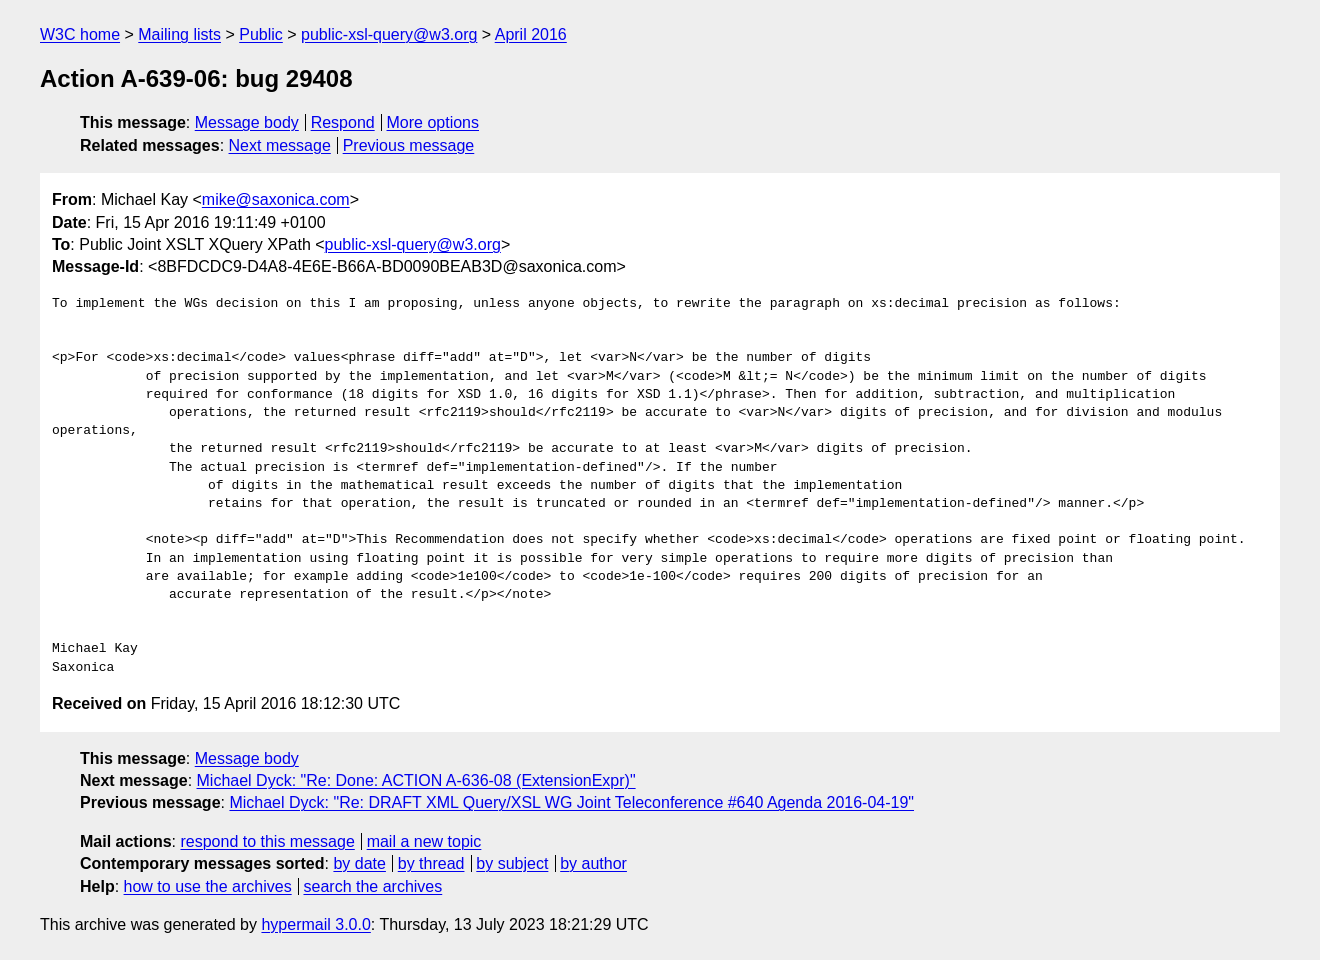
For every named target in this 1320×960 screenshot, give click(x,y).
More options (433, 122)
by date (359, 863)
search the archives (373, 886)
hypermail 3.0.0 (315, 924)
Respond (343, 122)
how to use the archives (208, 886)
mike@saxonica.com (276, 199)
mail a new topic (424, 841)
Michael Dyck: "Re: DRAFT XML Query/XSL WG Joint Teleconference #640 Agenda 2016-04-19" (571, 802)
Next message (280, 145)
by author (593, 863)
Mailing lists (179, 34)
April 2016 (531, 34)
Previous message (409, 145)
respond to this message (267, 841)
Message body (247, 122)
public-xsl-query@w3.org (389, 34)
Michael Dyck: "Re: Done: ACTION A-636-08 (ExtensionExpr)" (416, 780)
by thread (431, 863)
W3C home (80, 34)
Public (261, 34)
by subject (512, 863)
